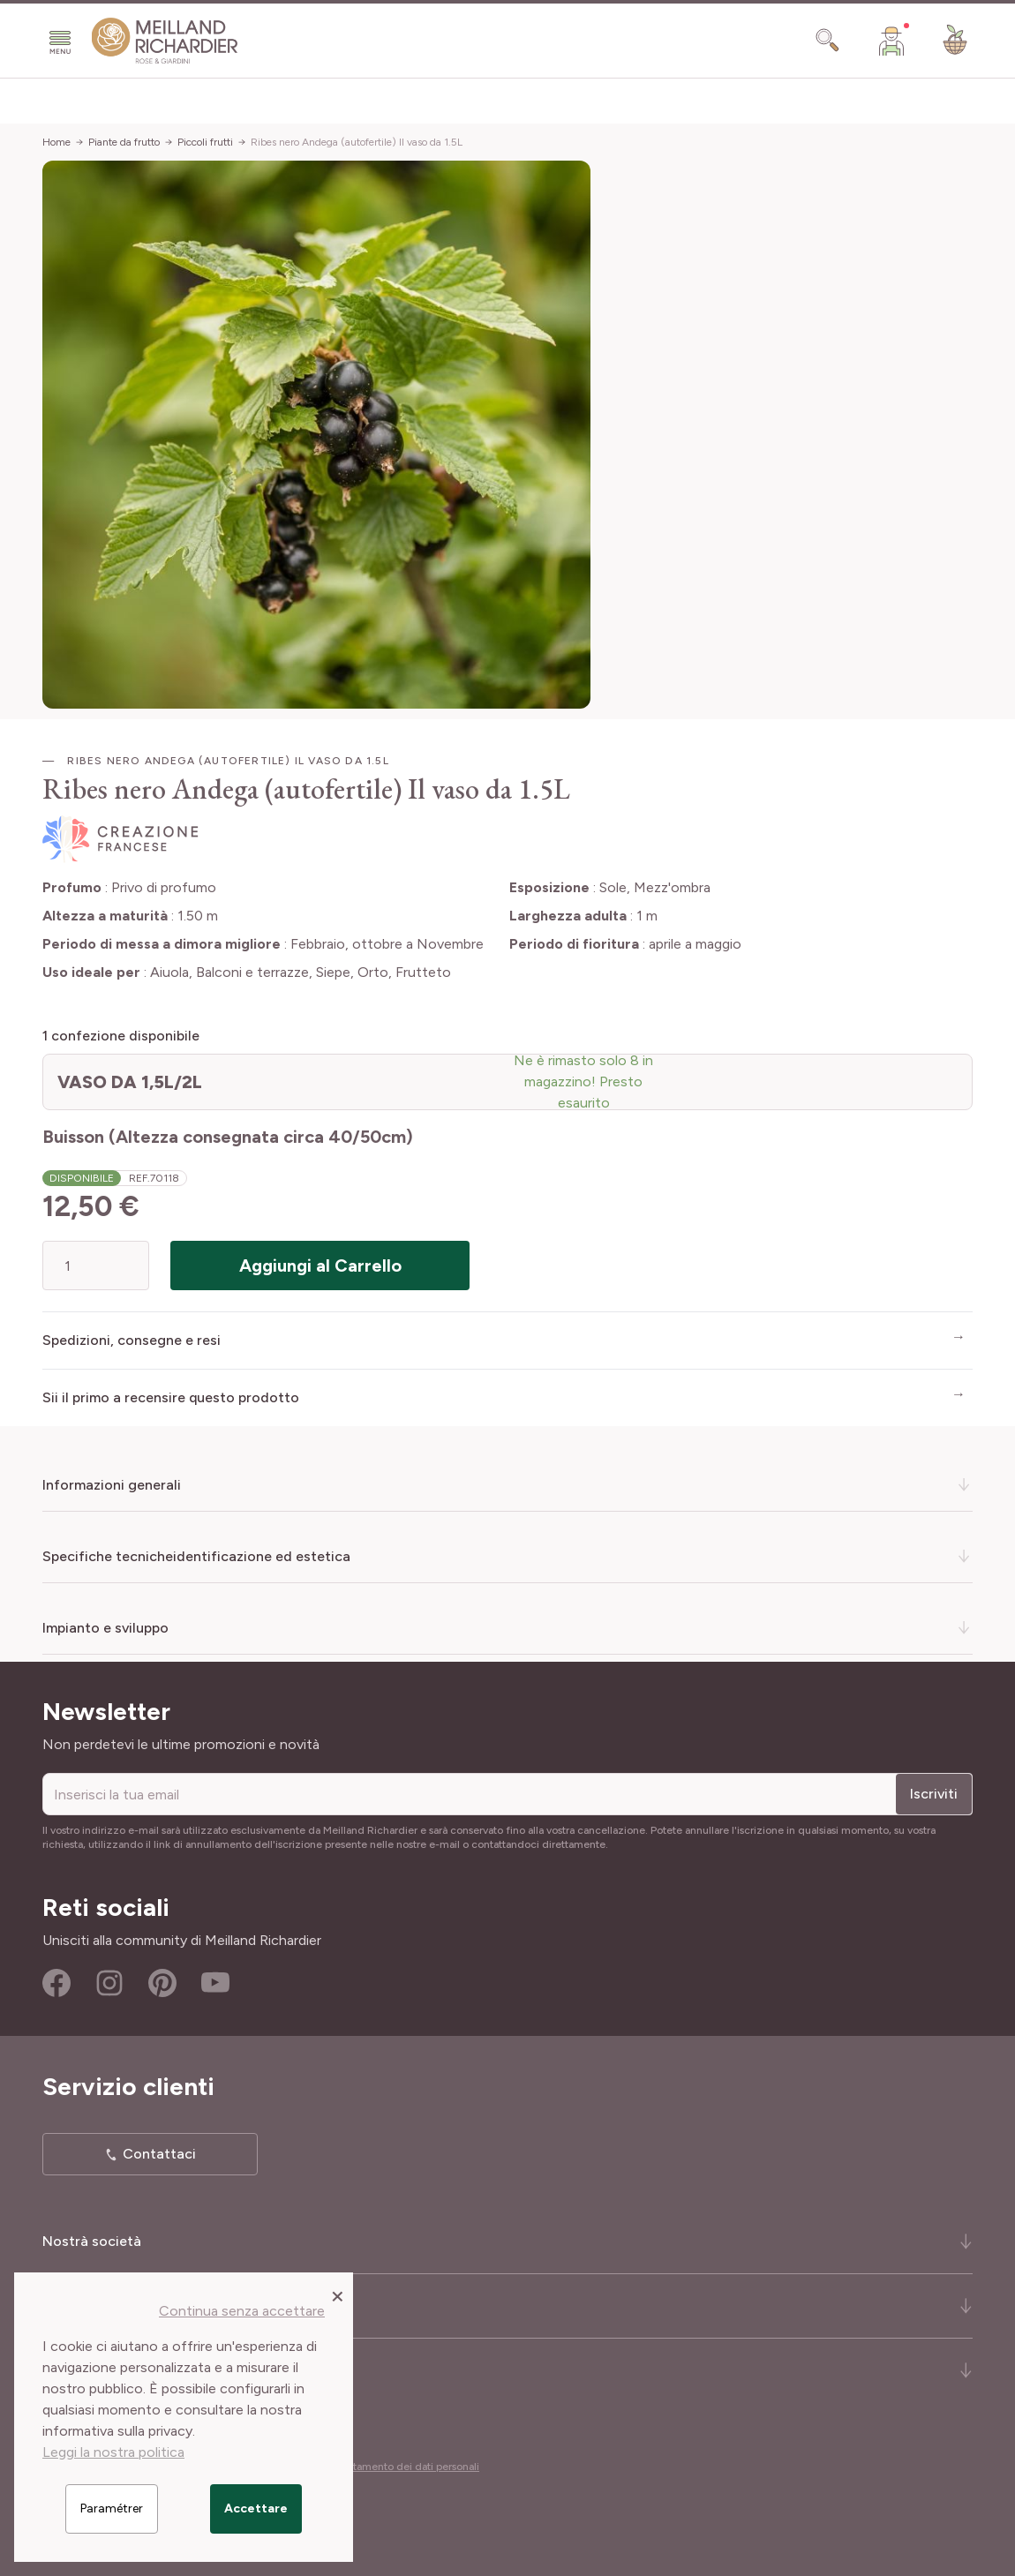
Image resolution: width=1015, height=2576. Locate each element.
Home (56, 142)
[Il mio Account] (891, 40)
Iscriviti (934, 1793)
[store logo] (165, 41)
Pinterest (162, 1983)
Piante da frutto (124, 142)
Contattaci (159, 2153)
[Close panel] (337, 2295)
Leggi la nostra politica (113, 2452)
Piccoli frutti (205, 142)
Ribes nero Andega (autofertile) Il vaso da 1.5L (356, 142)
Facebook (56, 1983)
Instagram (109, 1983)
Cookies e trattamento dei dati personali (383, 2466)
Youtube (215, 1983)
